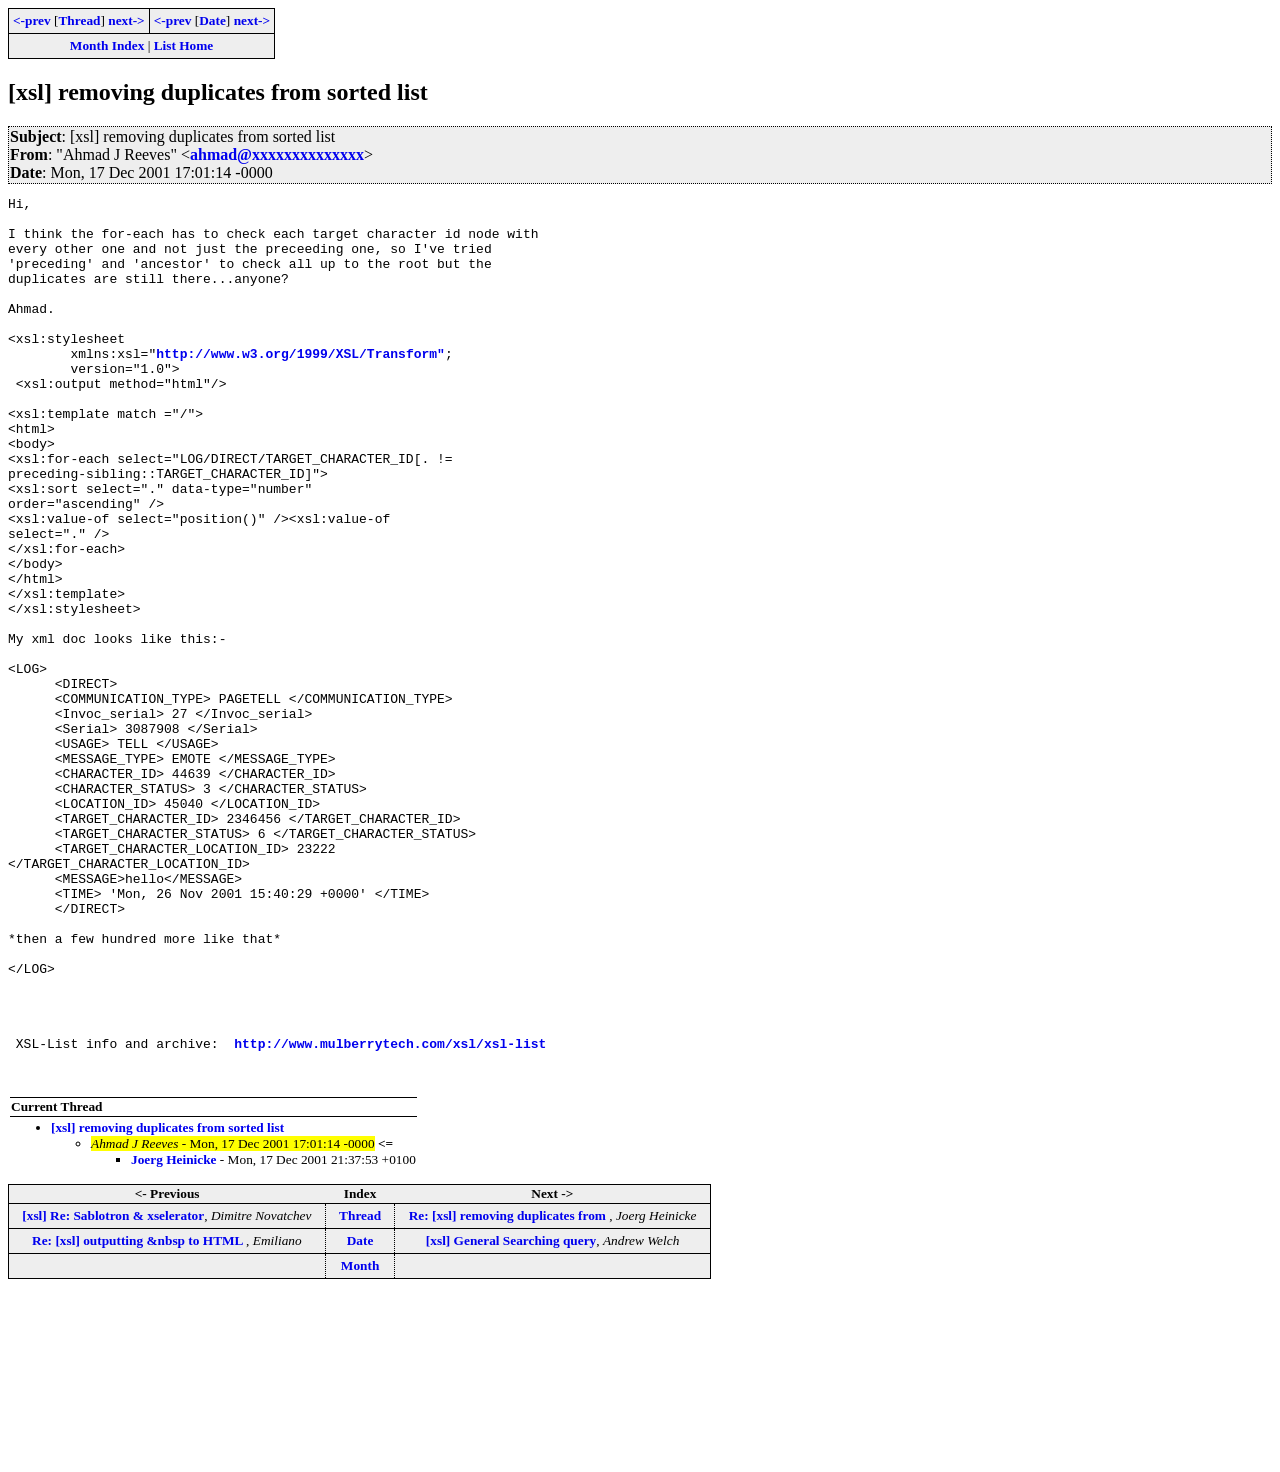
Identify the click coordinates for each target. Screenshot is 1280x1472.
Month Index (107, 45)
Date (212, 20)
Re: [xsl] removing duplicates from (509, 1392)
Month (360, 1442)
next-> (126, 20)
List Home (184, 45)
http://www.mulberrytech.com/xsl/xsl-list (390, 1214)
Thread (79, 20)
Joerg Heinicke (174, 1336)
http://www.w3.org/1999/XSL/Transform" (300, 386)
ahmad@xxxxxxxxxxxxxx (277, 154)
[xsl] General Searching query (511, 1417)
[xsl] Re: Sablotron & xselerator (113, 1392)
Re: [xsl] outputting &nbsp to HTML (139, 1417)
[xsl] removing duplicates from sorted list (167, 1304)
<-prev (32, 20)
